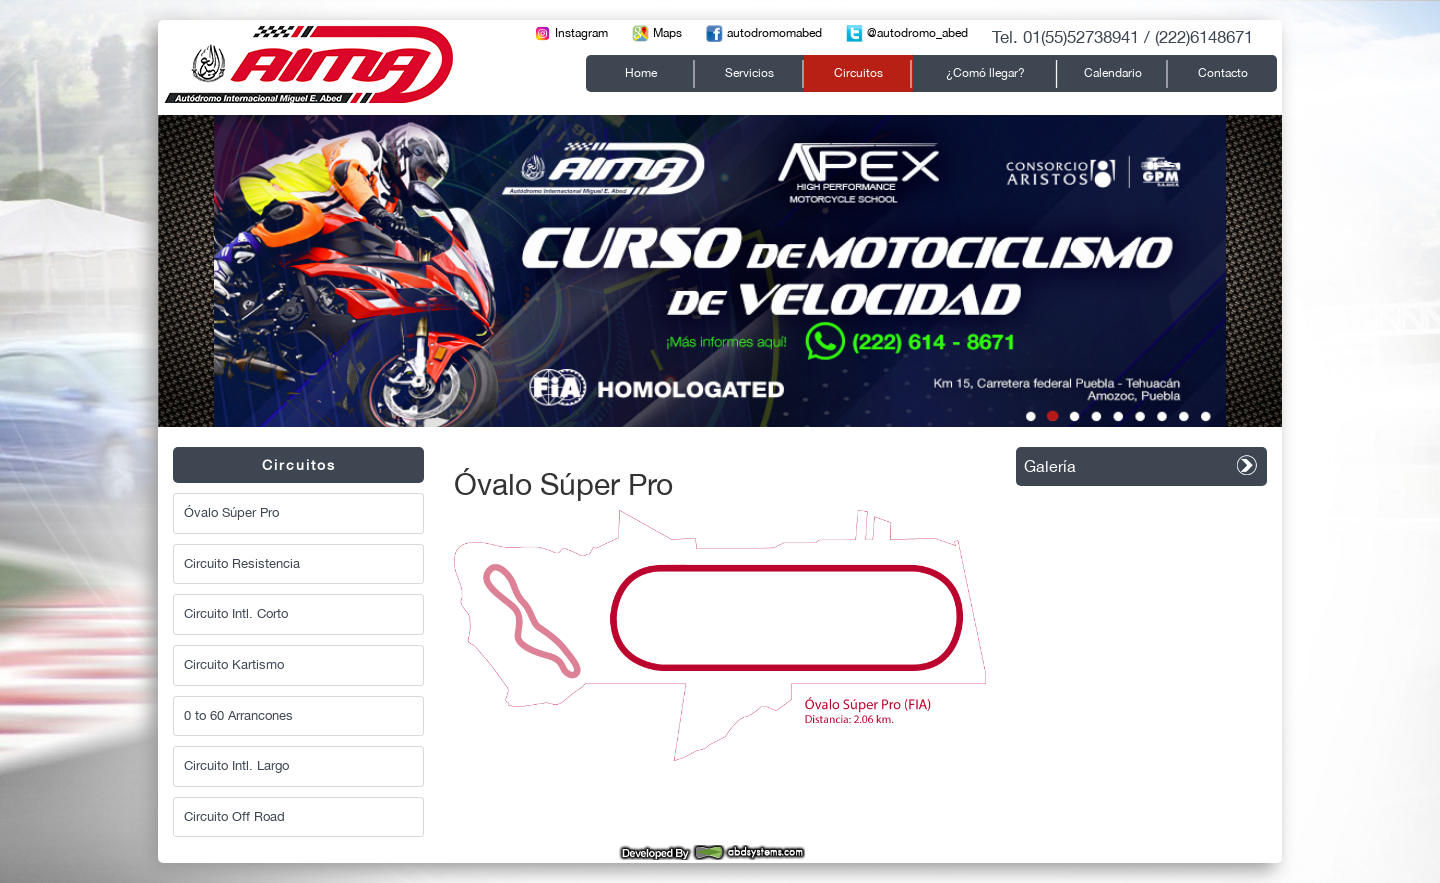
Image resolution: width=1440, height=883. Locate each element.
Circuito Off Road (234, 816)
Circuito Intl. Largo (236, 765)
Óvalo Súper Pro (231, 512)
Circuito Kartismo (234, 664)
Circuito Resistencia (242, 563)
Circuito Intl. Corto (236, 613)
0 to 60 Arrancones (238, 715)
